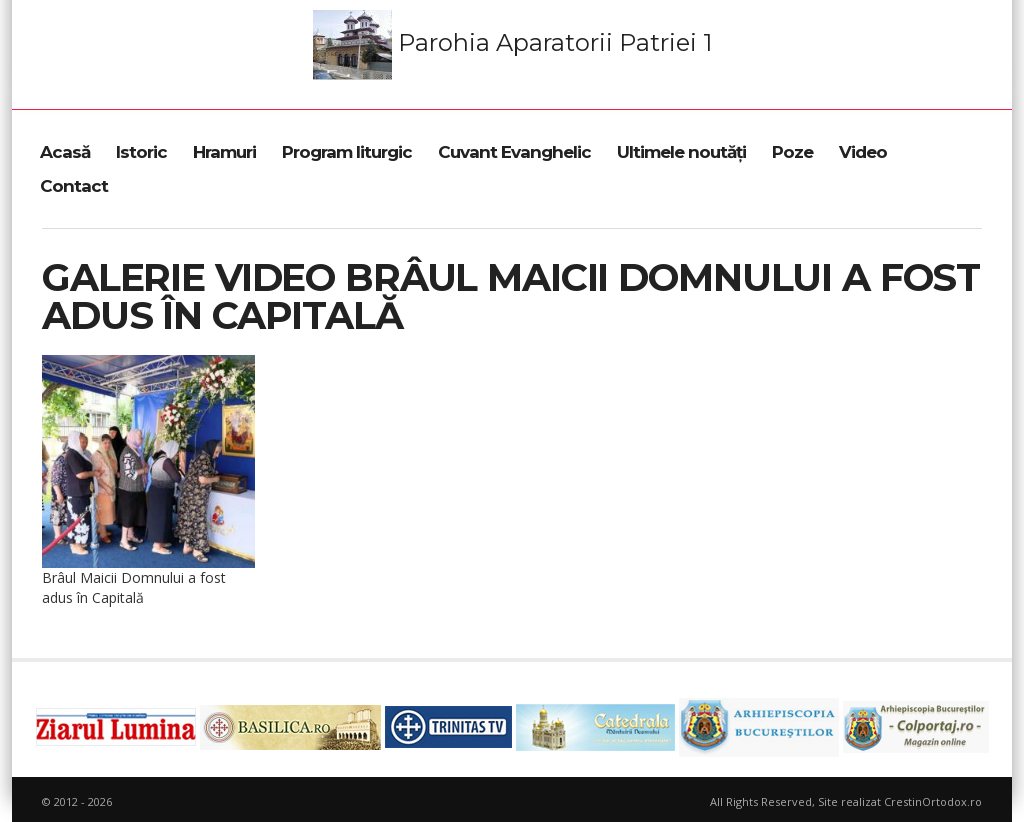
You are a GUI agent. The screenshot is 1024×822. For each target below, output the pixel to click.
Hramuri (224, 152)
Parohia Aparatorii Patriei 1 (512, 45)
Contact (74, 186)
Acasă (65, 152)
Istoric (141, 152)
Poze (792, 152)
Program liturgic (347, 152)
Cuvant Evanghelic (514, 152)
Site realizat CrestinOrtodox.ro (900, 801)
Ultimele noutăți (681, 152)
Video (863, 152)
